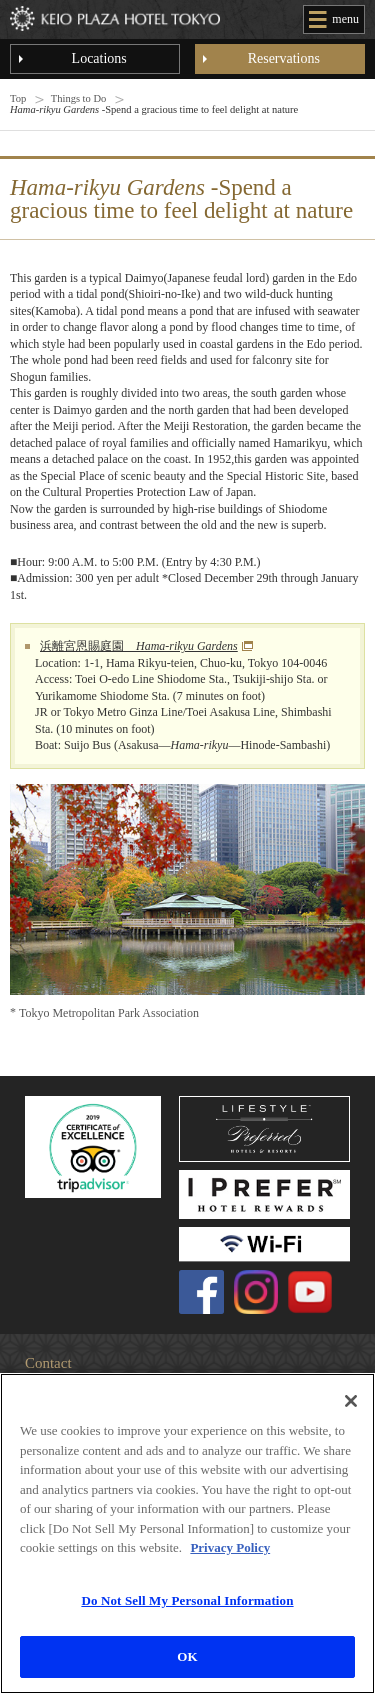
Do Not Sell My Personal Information (187, 1600)
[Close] (351, 1401)
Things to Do (78, 98)
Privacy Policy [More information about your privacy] (230, 1547)
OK (187, 1656)
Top (18, 98)
